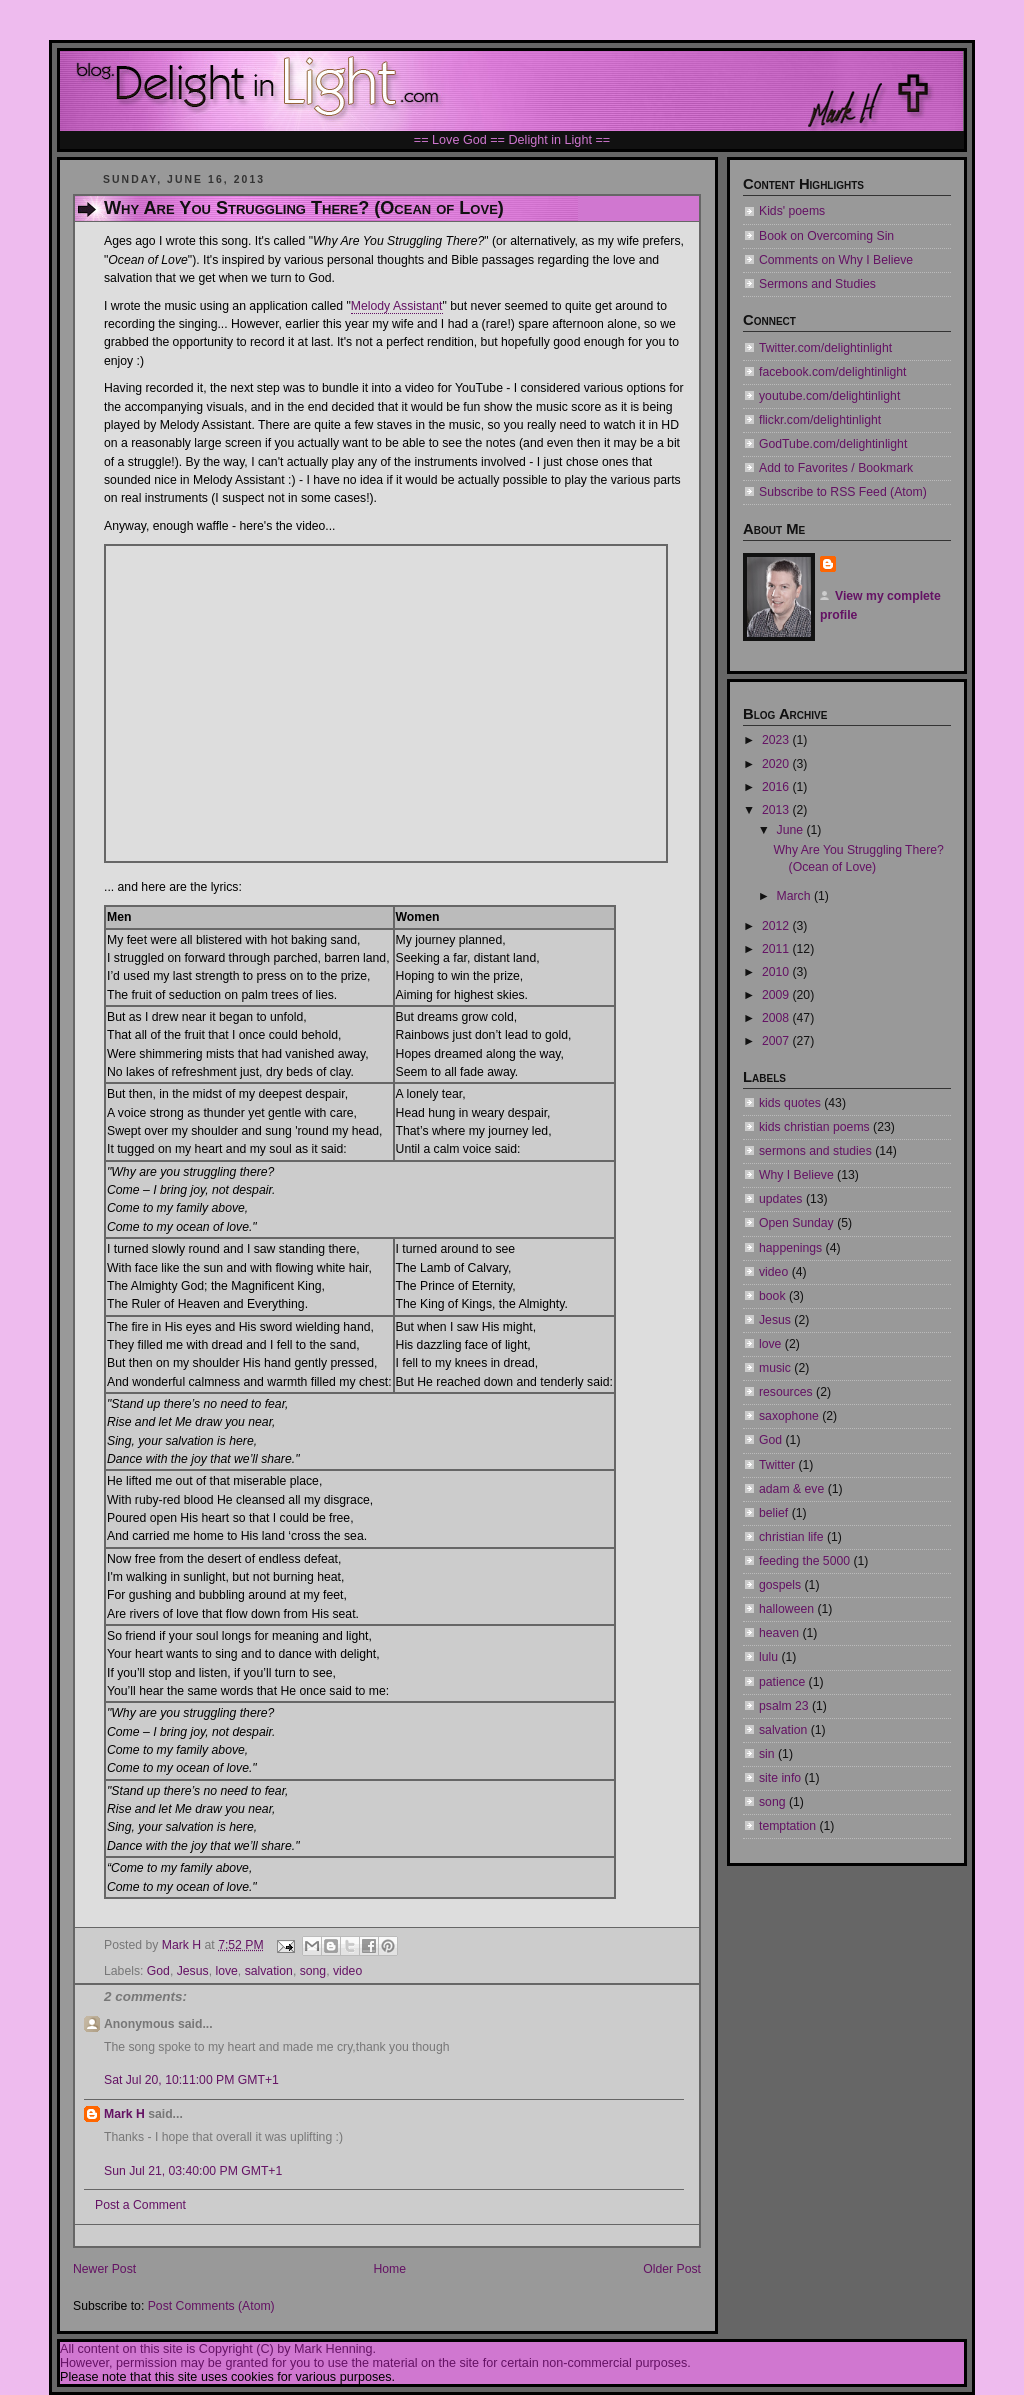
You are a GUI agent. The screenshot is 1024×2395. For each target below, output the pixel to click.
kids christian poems (814, 1127)
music (775, 1368)
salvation (269, 1971)
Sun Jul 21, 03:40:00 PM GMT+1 (193, 2171)
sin (767, 1754)
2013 (777, 810)
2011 (777, 949)
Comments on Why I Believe (836, 260)
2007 (777, 1041)
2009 (777, 995)
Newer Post (104, 2269)
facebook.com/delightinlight (832, 372)
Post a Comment (140, 2205)
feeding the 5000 (804, 1561)
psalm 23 (784, 1706)
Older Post (672, 2269)
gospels (780, 1585)
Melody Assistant (397, 306)
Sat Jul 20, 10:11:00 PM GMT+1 (191, 2080)
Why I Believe (796, 1175)
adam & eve (791, 1489)
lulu (768, 1657)
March (795, 896)
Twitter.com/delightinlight (825, 348)
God (158, 1971)
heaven (779, 1633)
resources (786, 1392)
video (347, 1971)
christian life (791, 1537)
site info (780, 1778)
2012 (777, 926)
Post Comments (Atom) (211, 2306)
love (226, 1971)
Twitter (777, 1465)
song (313, 1971)
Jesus (193, 1971)
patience (782, 1682)
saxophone (789, 1416)
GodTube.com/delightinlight (833, 444)
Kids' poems (792, 211)
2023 (777, 740)
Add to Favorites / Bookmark (836, 468)
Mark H (124, 2114)
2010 (777, 972)
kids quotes (790, 1103)
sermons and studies (815, 1151)
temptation (787, 1826)
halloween (786, 1609)
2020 (777, 764)
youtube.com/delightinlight (829, 396)
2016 (777, 787)
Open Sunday (796, 1223)
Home (389, 2269)
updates (780, 1199)
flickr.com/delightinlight (820, 420)
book (772, 1296)
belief (773, 1513)
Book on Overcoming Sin (826, 236)
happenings (790, 1248)
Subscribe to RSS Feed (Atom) (843, 492)
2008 (777, 1018)
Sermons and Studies (817, 284)
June (792, 830)
